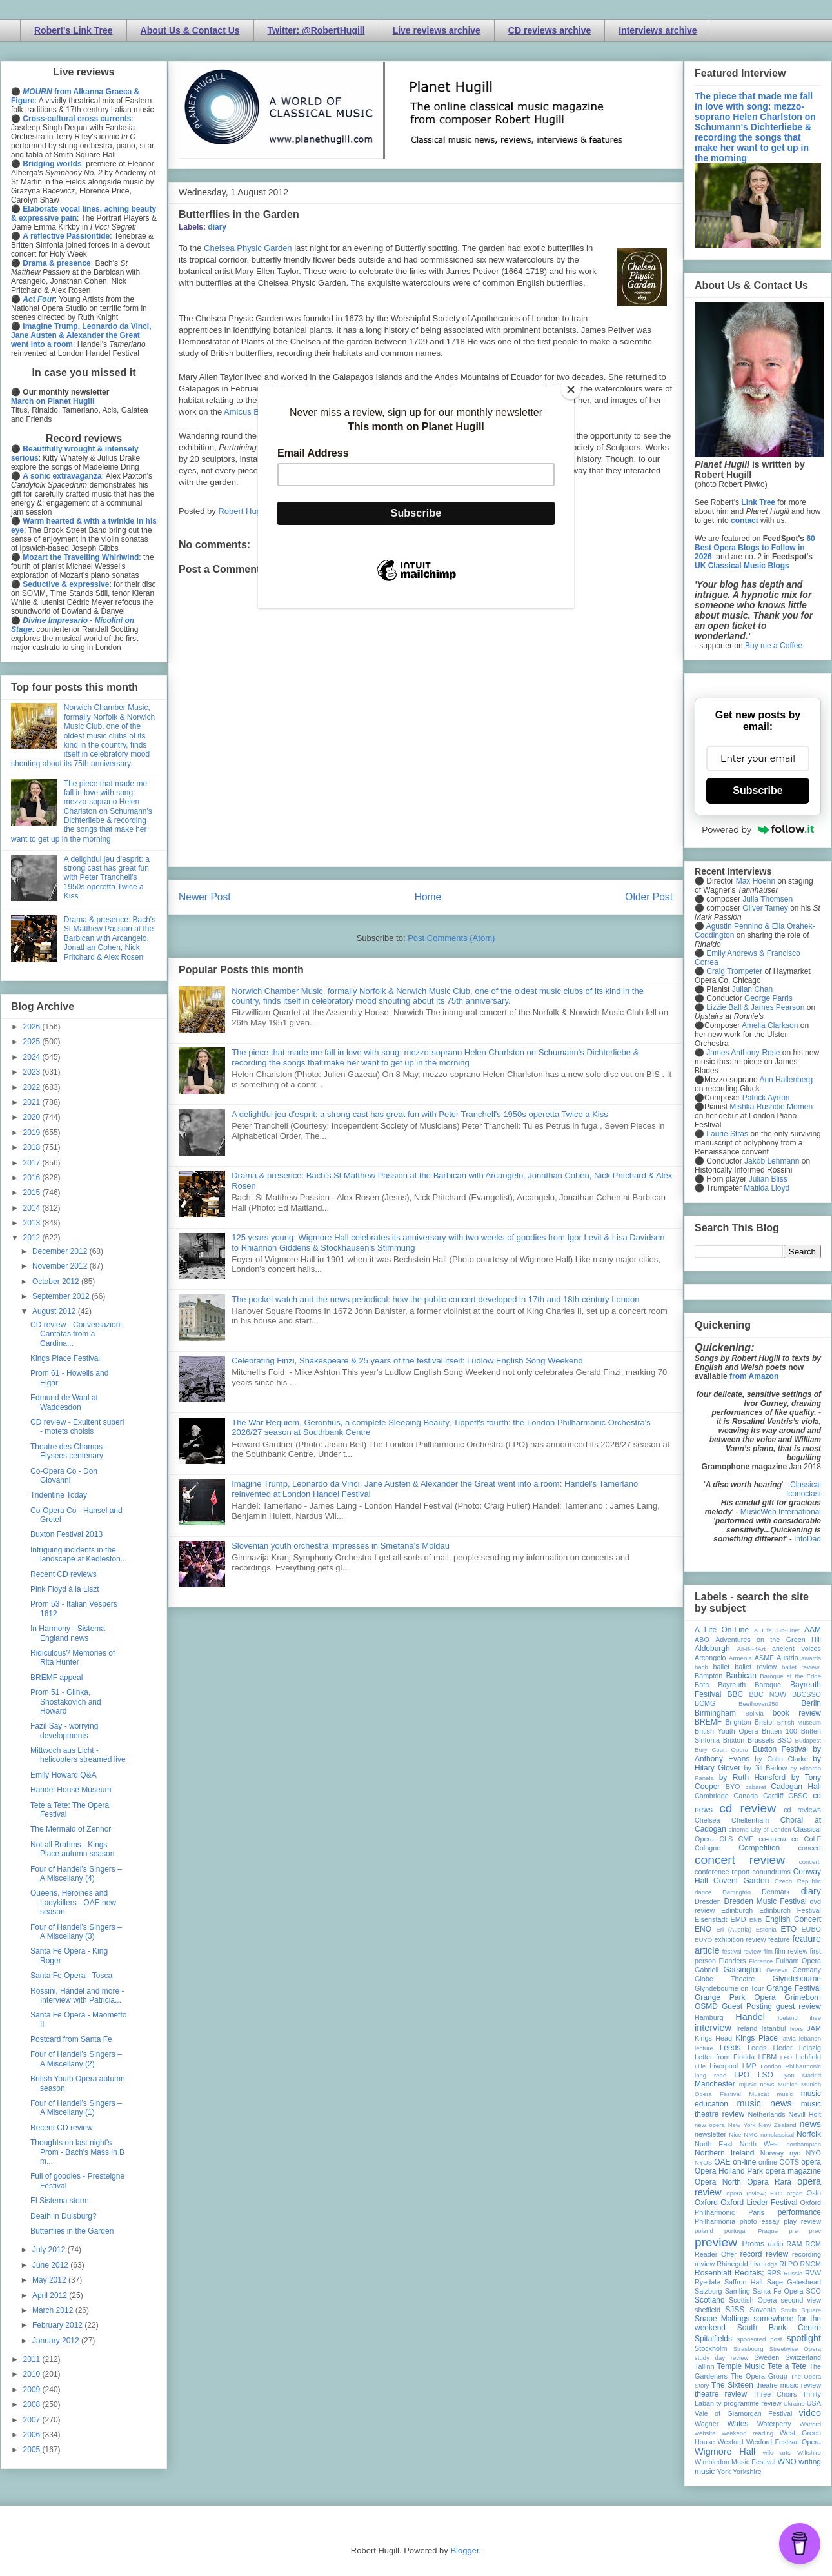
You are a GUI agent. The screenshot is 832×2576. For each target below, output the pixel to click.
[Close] (570, 389)
